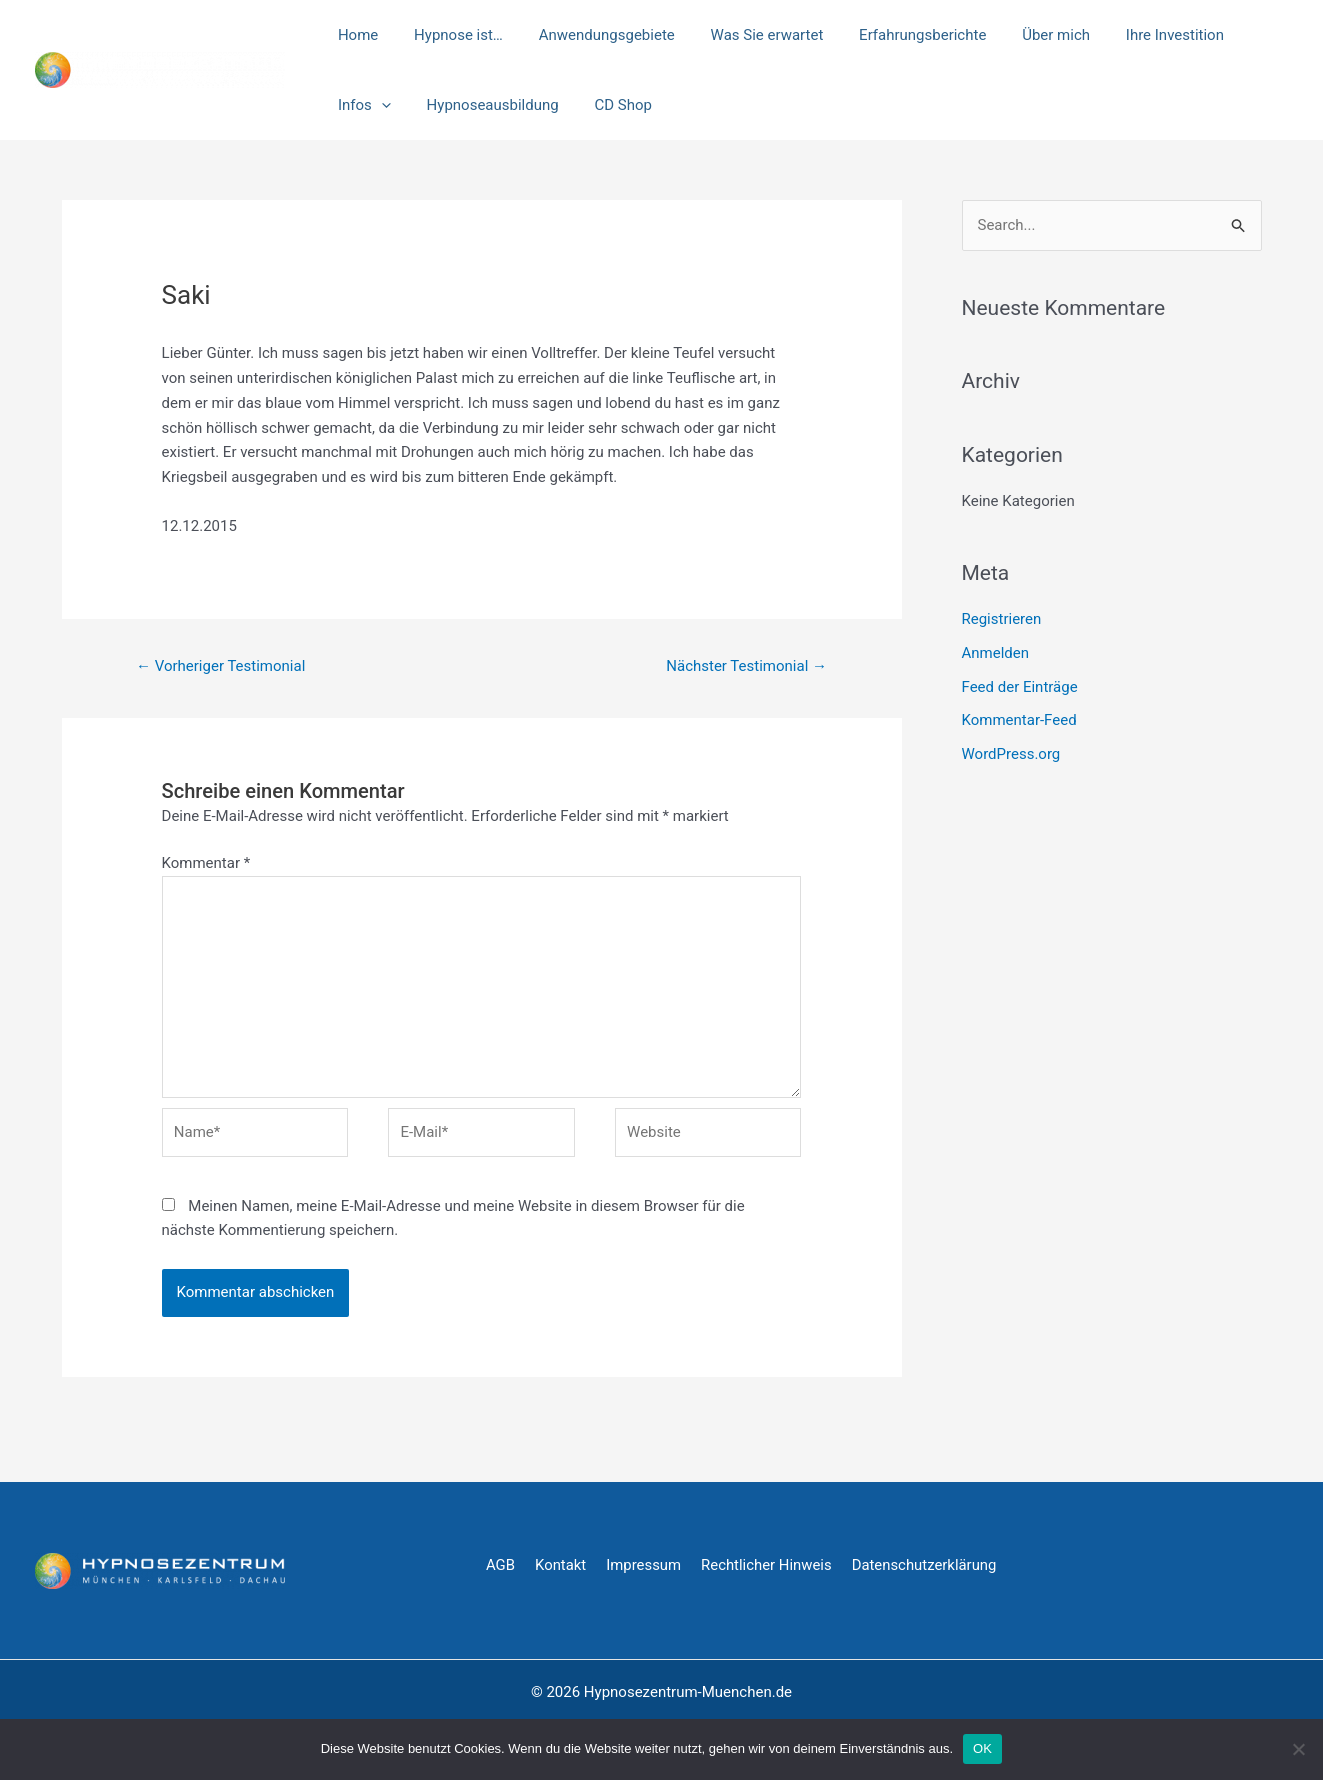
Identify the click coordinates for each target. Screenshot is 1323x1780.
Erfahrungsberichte (896, 35)
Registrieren (1002, 619)
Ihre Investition (1137, 35)
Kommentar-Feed (1019, 720)
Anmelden (996, 653)
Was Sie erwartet (746, 35)
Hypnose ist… (449, 35)
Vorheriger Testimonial (220, 666)
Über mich (1024, 35)
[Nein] (1298, 1749)
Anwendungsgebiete (592, 35)
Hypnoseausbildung (401, 105)
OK (982, 1748)
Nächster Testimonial (746, 666)
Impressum (644, 1565)
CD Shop (525, 105)
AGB (500, 1565)
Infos (1242, 35)
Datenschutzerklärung (927, 1565)
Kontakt (561, 1565)
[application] (1259, 35)
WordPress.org (1011, 754)
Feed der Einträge (1020, 687)
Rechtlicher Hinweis (768, 1565)
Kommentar (206, 863)
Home (355, 35)
